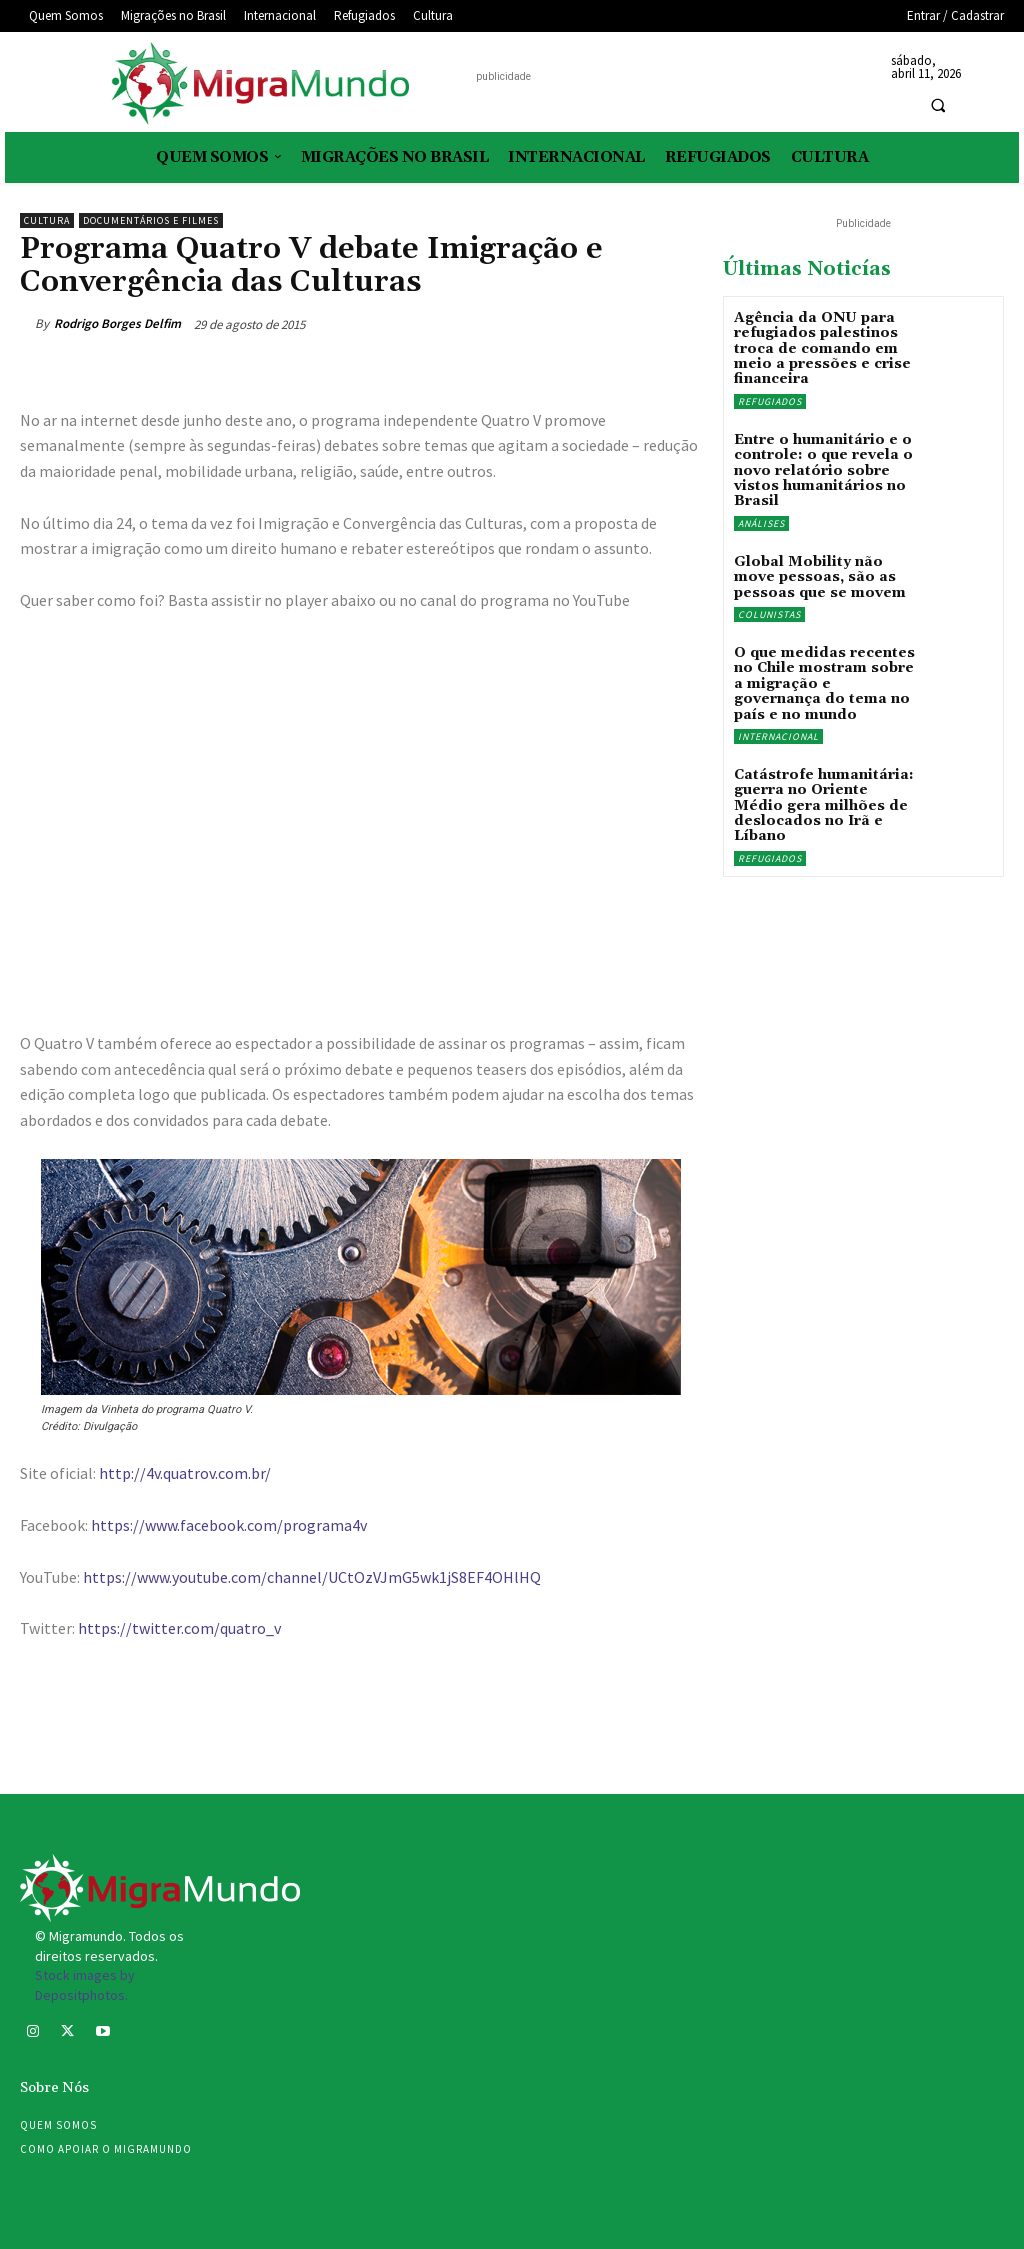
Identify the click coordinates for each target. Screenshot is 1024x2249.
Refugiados (770, 401)
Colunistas (769, 614)
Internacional (778, 736)
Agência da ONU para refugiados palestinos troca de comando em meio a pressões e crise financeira (822, 349)
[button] (938, 106)
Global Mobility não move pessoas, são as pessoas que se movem (820, 577)
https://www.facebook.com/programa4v (229, 1525)
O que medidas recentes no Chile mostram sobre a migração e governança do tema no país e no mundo (824, 684)
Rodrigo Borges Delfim (117, 323)
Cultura (47, 220)
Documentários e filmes (151, 220)
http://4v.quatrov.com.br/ (185, 1473)
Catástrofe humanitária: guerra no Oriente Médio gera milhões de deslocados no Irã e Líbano (824, 806)
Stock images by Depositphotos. (85, 1985)
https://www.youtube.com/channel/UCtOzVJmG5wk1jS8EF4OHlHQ (312, 1577)
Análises (761, 523)
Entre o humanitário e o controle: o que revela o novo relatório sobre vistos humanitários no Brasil (823, 471)
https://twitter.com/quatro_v (179, 1628)
